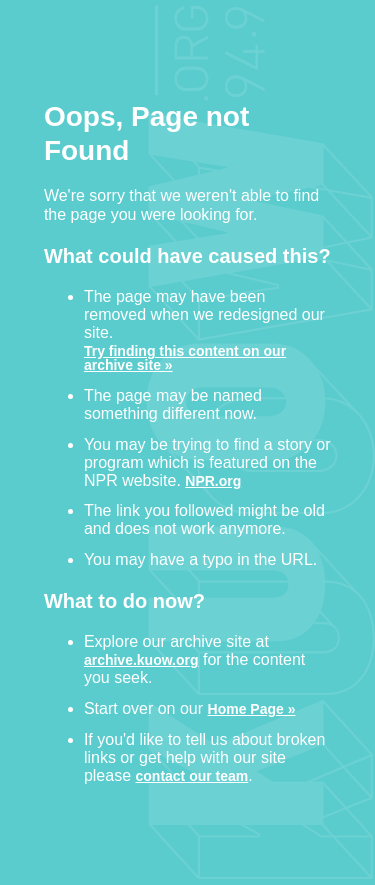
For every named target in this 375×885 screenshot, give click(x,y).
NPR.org (213, 480)
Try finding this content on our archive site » (185, 357)
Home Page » (252, 708)
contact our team (192, 775)
